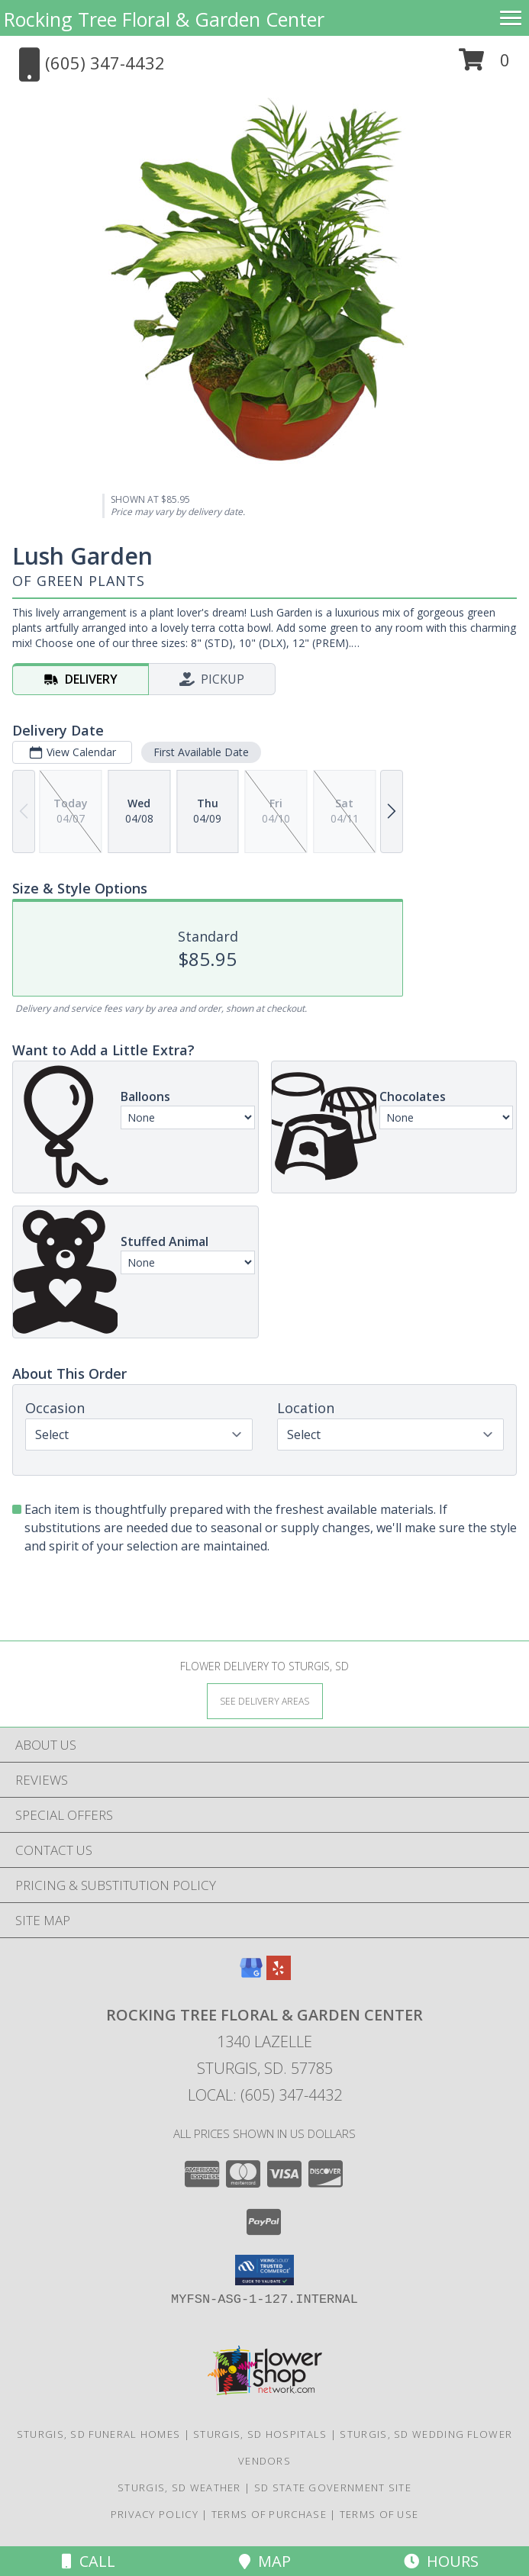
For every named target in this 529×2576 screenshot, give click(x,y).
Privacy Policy (154, 2514)
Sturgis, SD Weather (179, 2487)
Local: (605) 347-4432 (265, 2095)
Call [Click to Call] (88, 2561)
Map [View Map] (265, 2561)
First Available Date (201, 752)
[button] (484, 65)
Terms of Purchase (269, 2514)
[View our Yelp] (278, 1975)
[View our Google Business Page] (251, 1975)
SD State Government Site (332, 2487)
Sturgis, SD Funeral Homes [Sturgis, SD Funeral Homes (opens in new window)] (99, 2434)
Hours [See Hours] (441, 2561)
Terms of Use (379, 2514)
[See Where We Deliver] (265, 1700)
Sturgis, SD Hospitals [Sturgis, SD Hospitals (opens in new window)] (260, 2434)
